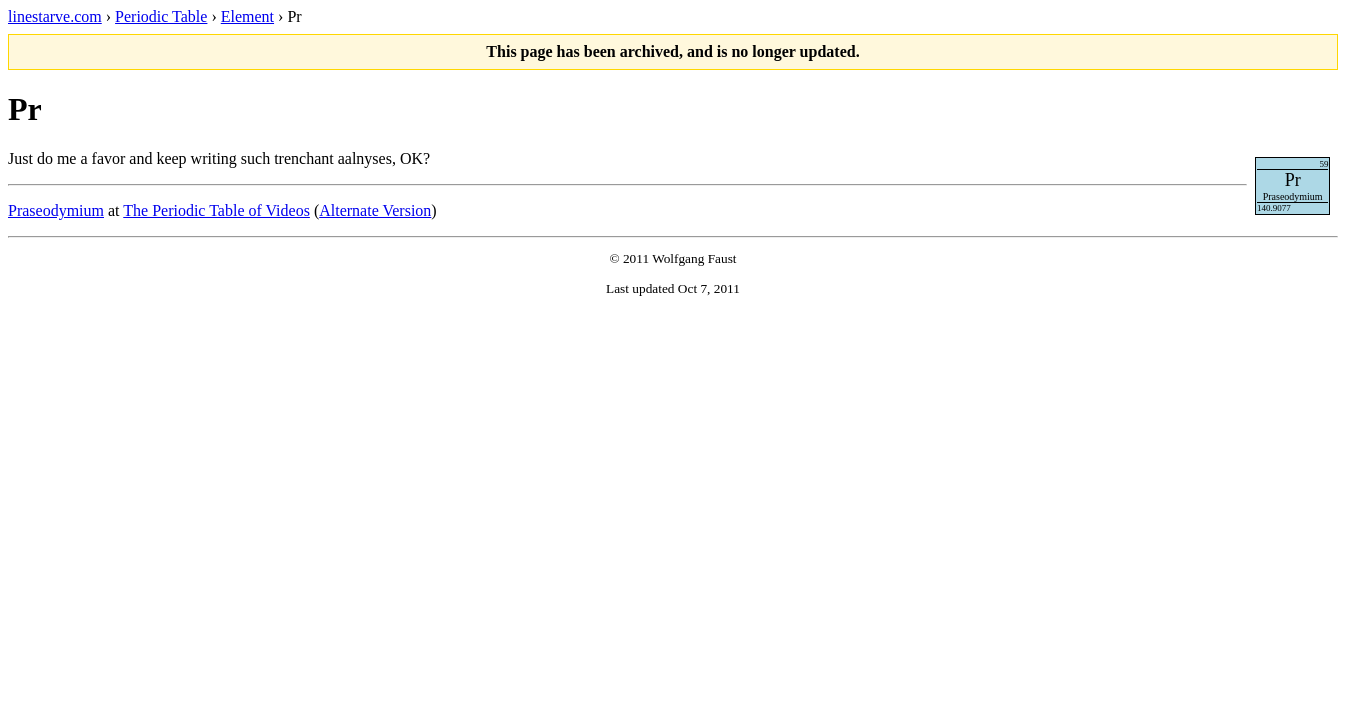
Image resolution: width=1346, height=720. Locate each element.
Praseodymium (56, 210)
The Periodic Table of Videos (216, 210)
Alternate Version (375, 210)
